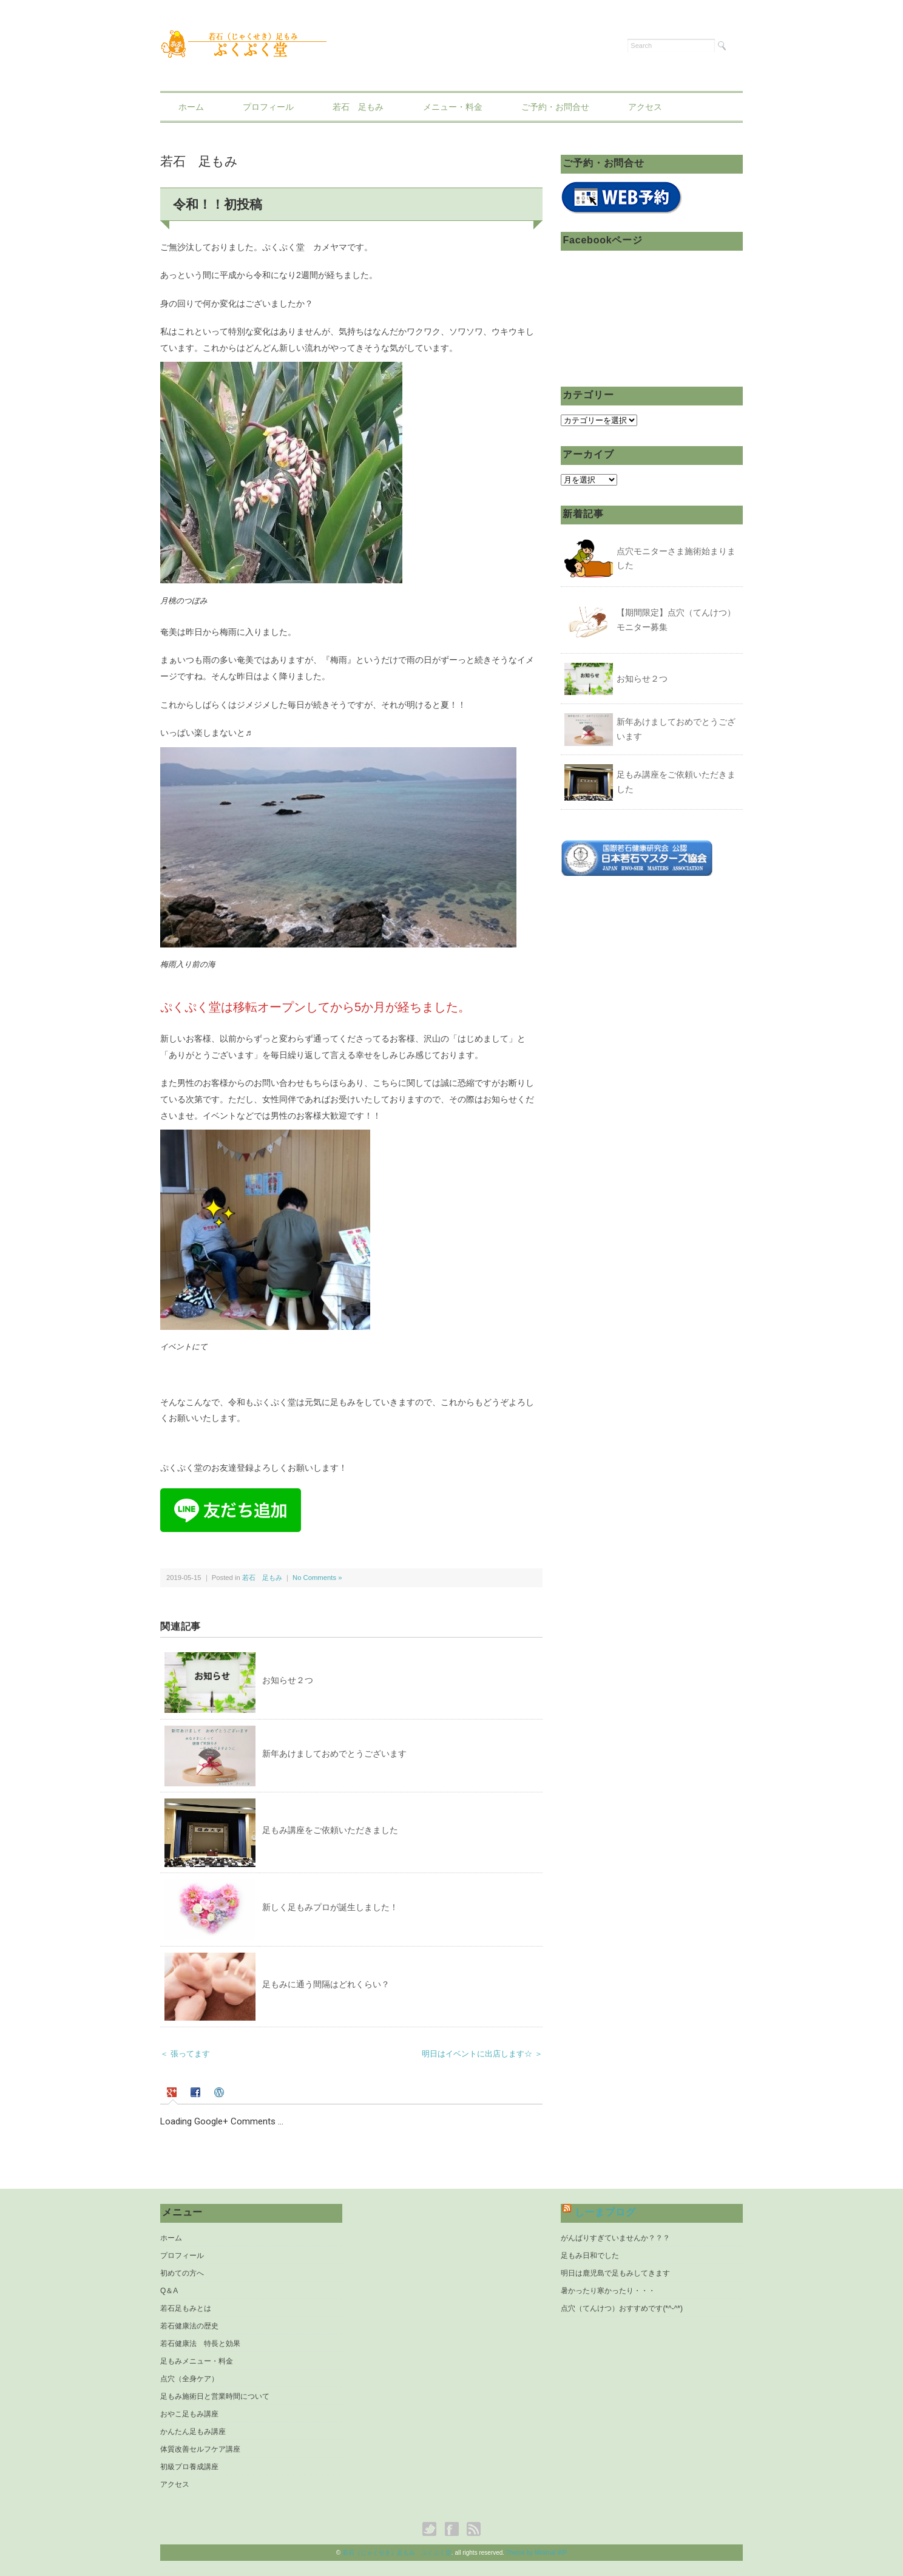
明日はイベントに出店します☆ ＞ (482, 2053)
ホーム (191, 107)
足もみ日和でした (590, 2255)
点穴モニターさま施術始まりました (676, 558)
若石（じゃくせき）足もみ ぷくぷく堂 (396, 2552)
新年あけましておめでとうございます (334, 1753)
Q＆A (169, 2290)
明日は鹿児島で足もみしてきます (615, 2273)
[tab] (173, 2093)
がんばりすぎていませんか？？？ (615, 2238)
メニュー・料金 (452, 107)
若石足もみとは (185, 2308)
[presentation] (173, 2093)
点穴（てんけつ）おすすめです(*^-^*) (622, 2308)
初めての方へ (182, 2273)
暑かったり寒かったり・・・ (608, 2290)
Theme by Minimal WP (536, 2552)
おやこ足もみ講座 (189, 2414)
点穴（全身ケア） (189, 2378)
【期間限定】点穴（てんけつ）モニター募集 (676, 620)
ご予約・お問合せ (555, 107)
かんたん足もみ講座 (193, 2431)
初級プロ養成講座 (189, 2466)
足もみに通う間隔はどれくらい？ (326, 1984)
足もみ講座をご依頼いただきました (330, 1830)
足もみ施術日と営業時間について (214, 2396)
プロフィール (268, 107)
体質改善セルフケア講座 (200, 2449)
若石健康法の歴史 (189, 2326)
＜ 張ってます (185, 2053)
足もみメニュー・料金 (196, 2361)
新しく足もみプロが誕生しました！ (330, 1907)
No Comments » (317, 1577)
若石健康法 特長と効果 (200, 2343)
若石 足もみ (358, 107)
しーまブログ (605, 2212)
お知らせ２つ (287, 1680)
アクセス (645, 107)
